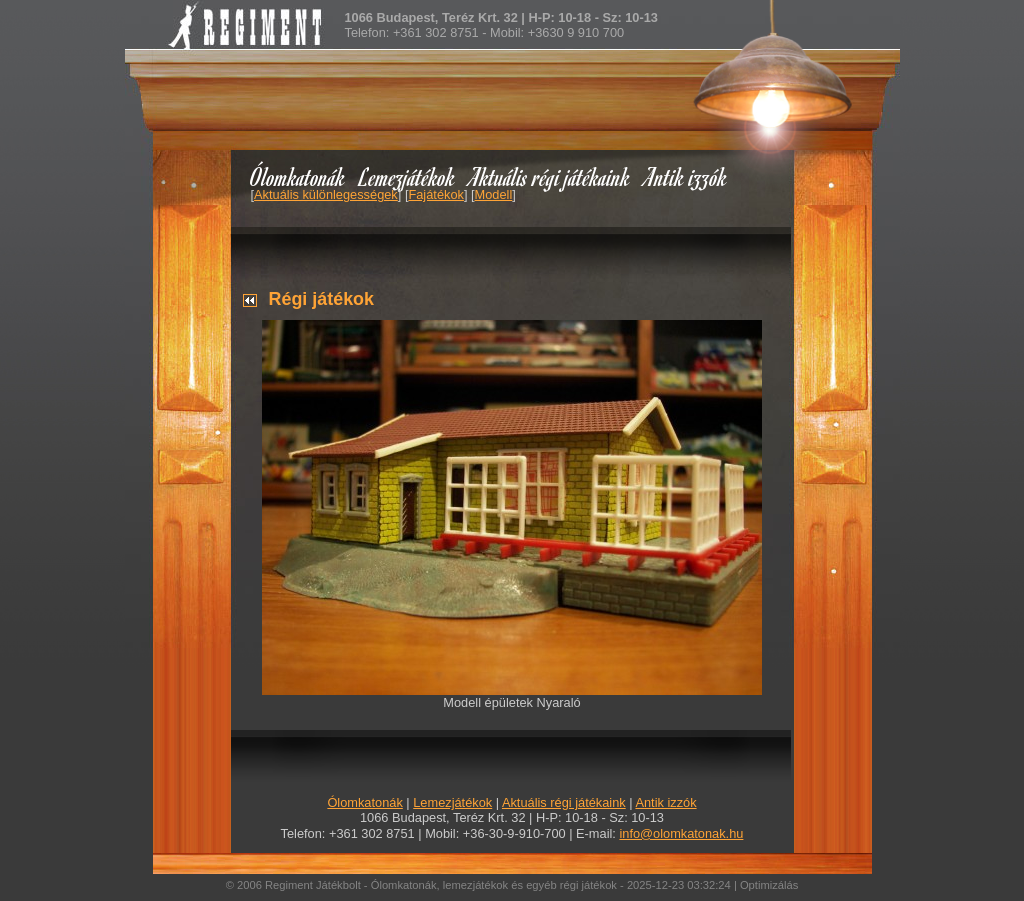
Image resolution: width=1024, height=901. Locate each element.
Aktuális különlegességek (326, 194)
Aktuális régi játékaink (550, 176)
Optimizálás (769, 885)
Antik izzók (686, 176)
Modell (494, 194)
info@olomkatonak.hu (681, 833)
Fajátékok (435, 194)
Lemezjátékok (407, 176)
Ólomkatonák (297, 176)
